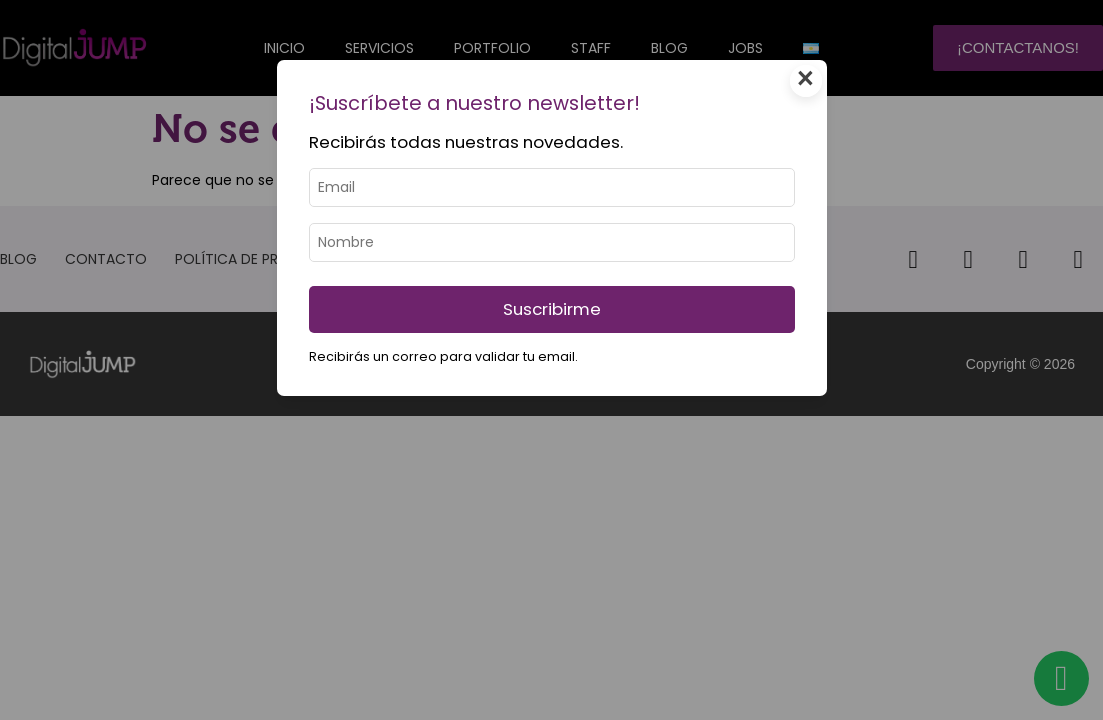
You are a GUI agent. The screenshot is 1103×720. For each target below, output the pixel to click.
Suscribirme (552, 309)
